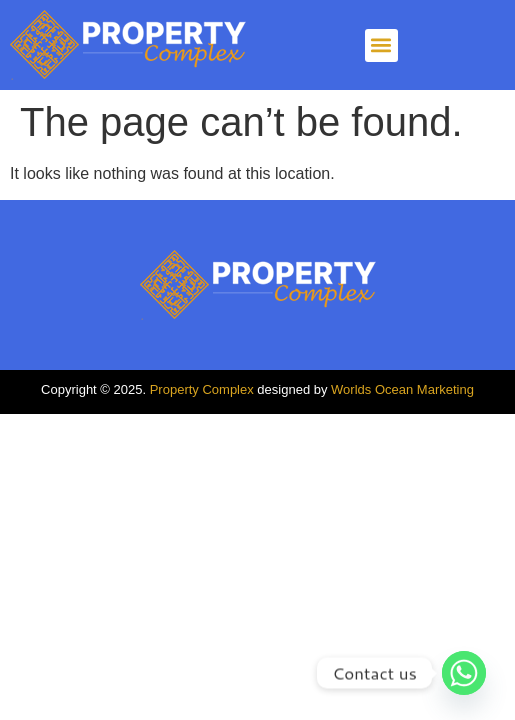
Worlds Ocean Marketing (402, 389)
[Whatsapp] (464, 673)
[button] (381, 45)
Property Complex (202, 389)
